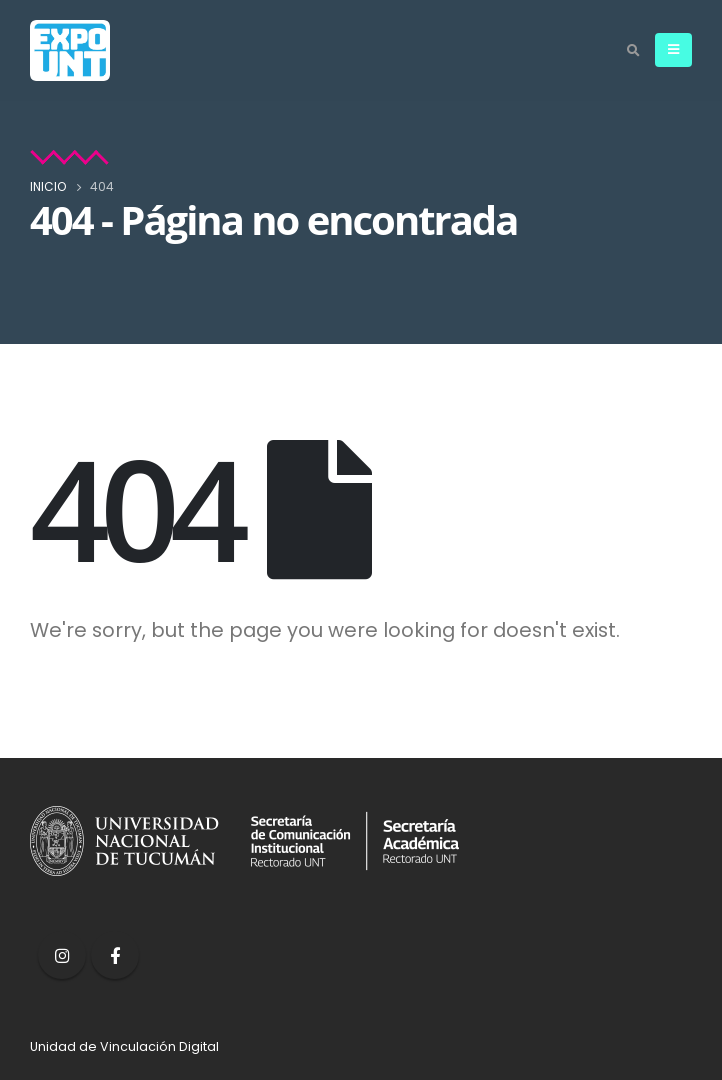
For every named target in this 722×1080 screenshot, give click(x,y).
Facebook (115, 955)
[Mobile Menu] (673, 50)
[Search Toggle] (633, 51)
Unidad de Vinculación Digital (124, 1046)
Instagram (62, 955)
